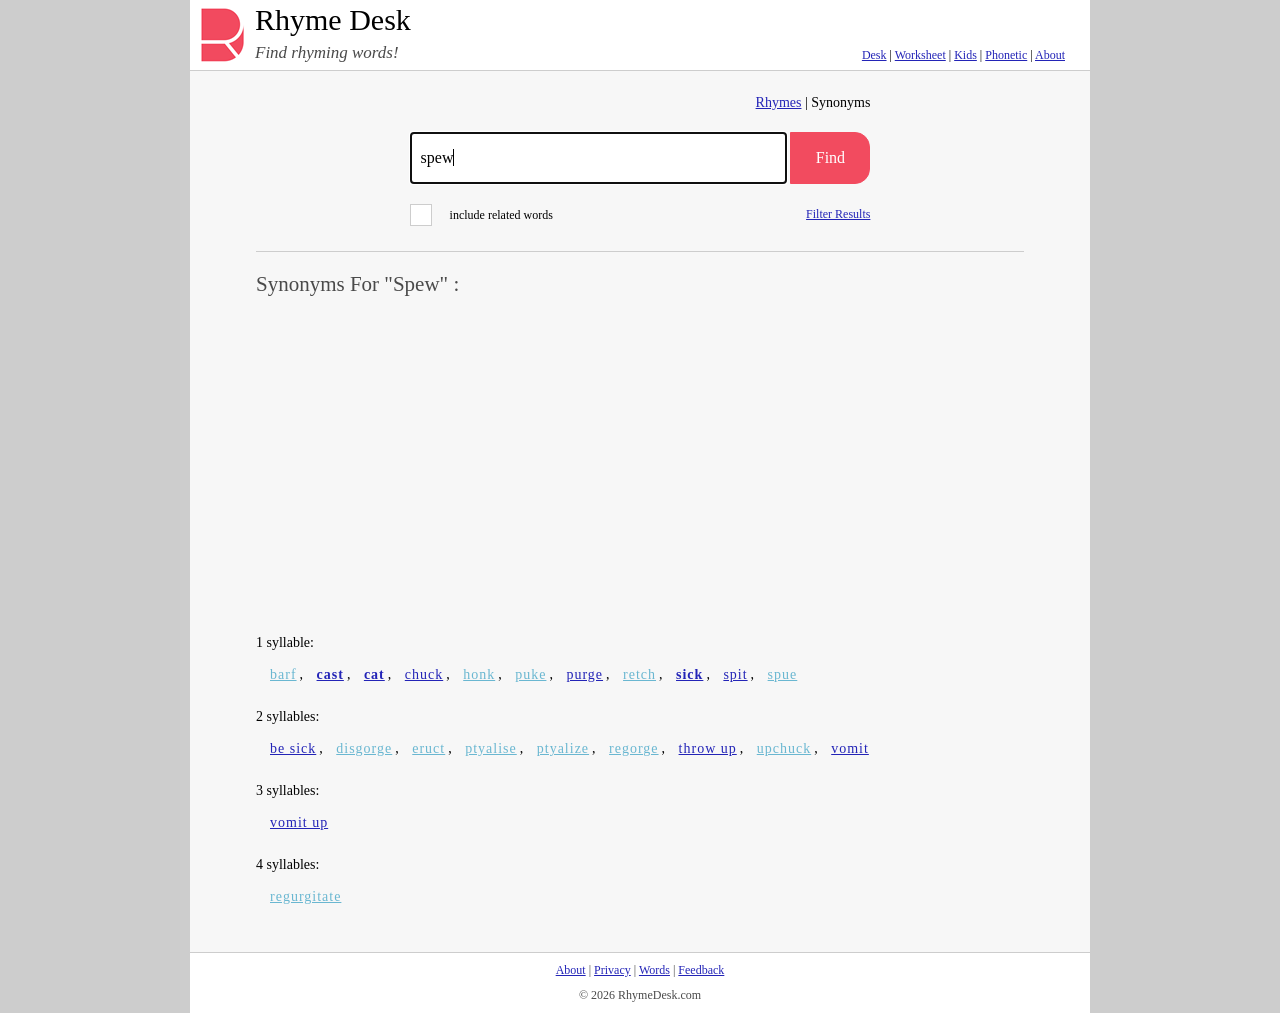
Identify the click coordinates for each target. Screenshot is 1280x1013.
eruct (428, 748)
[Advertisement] (640, 466)
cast (330, 674)
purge (584, 674)
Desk (874, 55)
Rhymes (779, 102)
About (1050, 55)
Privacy (612, 970)
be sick (293, 748)
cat (374, 674)
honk (479, 674)
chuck (424, 674)
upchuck (784, 748)
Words (654, 970)
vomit (850, 748)
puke (530, 674)
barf (283, 674)
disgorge (364, 748)
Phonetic (1006, 55)
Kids (965, 55)
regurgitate (305, 896)
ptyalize (563, 748)
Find (830, 157)
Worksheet (920, 55)
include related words (481, 215)
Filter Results (838, 213)
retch (639, 674)
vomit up (299, 822)
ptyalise (491, 748)
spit (735, 674)
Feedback (701, 970)
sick (689, 674)
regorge (634, 748)
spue (783, 674)
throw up (708, 748)
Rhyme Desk (333, 20)
